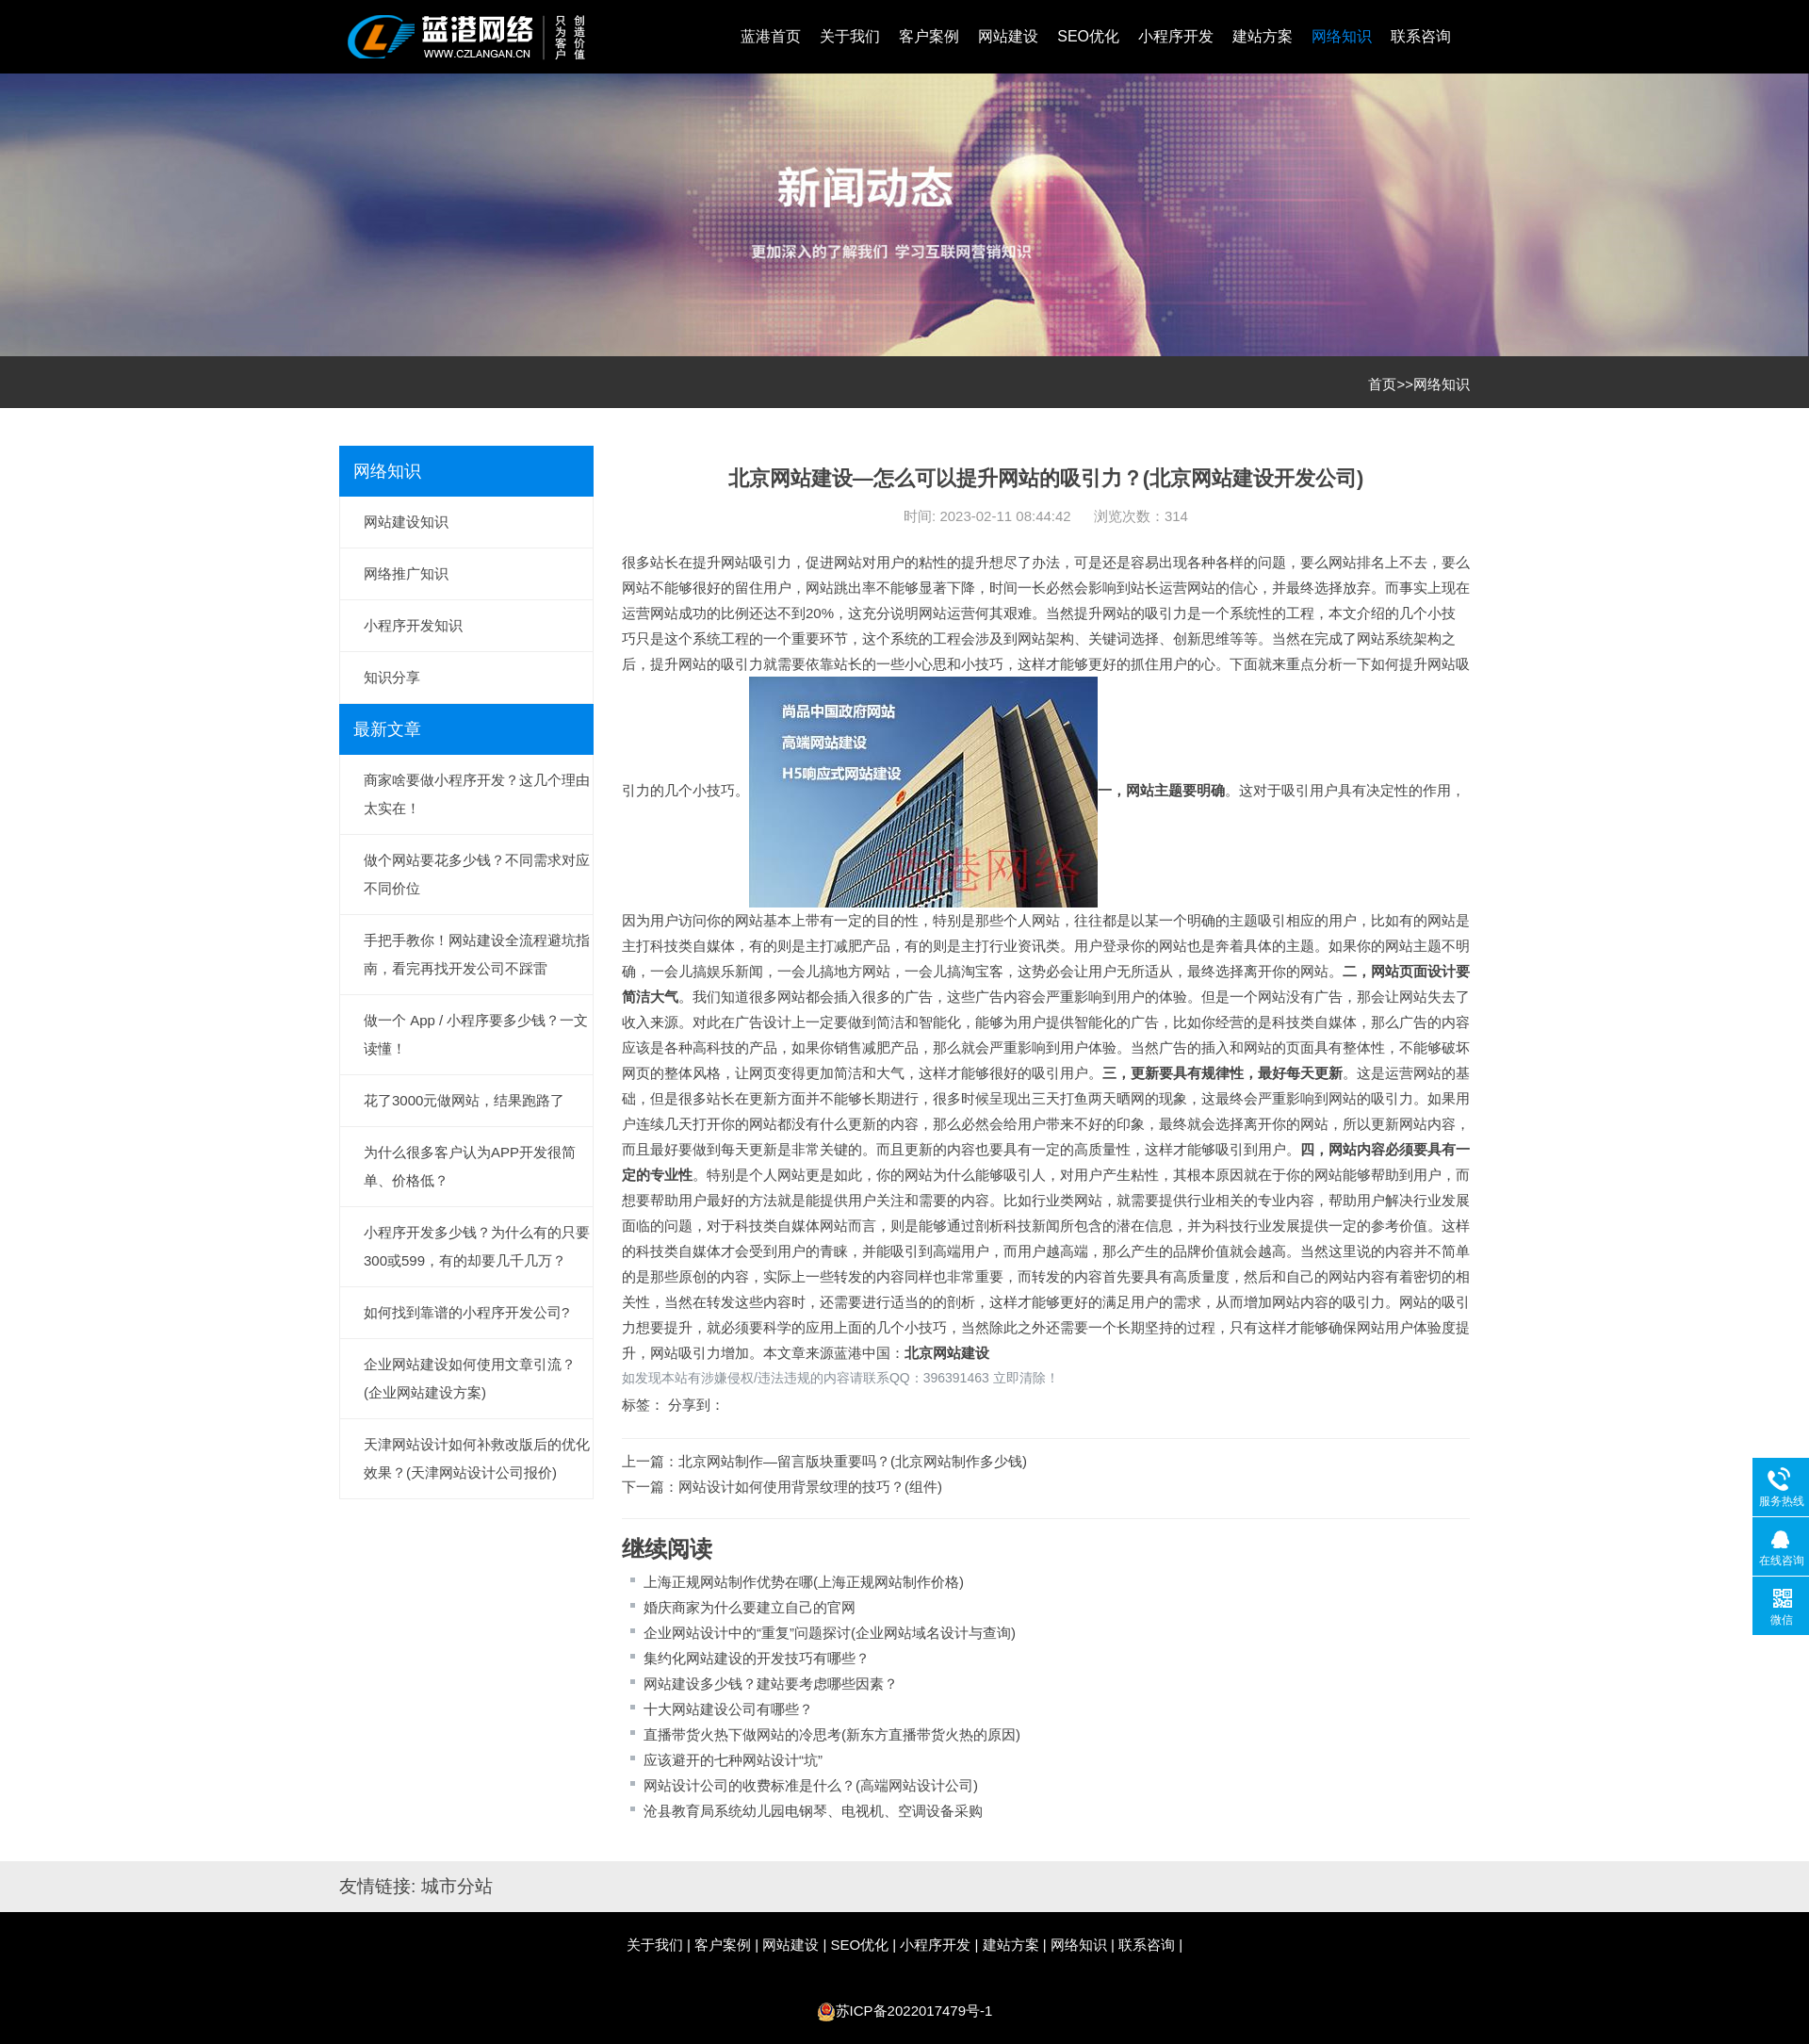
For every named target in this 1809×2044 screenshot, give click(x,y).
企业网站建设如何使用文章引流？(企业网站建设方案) (470, 1378)
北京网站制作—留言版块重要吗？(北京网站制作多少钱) (852, 1461)
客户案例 (929, 36)
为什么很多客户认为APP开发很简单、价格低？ (470, 1166)
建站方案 (1262, 36)
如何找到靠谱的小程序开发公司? (466, 1312)
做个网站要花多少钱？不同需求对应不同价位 (477, 874)
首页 (1382, 384)
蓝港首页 (771, 36)
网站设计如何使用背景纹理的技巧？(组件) (810, 1487)
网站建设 (1008, 36)
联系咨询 (1421, 36)
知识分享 (392, 677)
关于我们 (850, 36)
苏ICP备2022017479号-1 (914, 2011)
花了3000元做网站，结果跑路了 (464, 1100)
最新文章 (387, 729)
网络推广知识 (406, 573)
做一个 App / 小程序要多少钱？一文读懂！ (476, 1034)
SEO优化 (1088, 36)
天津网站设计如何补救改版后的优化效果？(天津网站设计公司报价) (477, 1458)
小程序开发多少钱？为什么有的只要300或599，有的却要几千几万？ (477, 1246)
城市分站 (457, 1886)
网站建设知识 (406, 522)
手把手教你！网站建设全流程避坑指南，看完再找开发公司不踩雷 (477, 954)
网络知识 (1342, 36)
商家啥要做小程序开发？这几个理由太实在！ (477, 794)
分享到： (696, 1405)
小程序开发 (1176, 36)
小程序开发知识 (413, 625)
